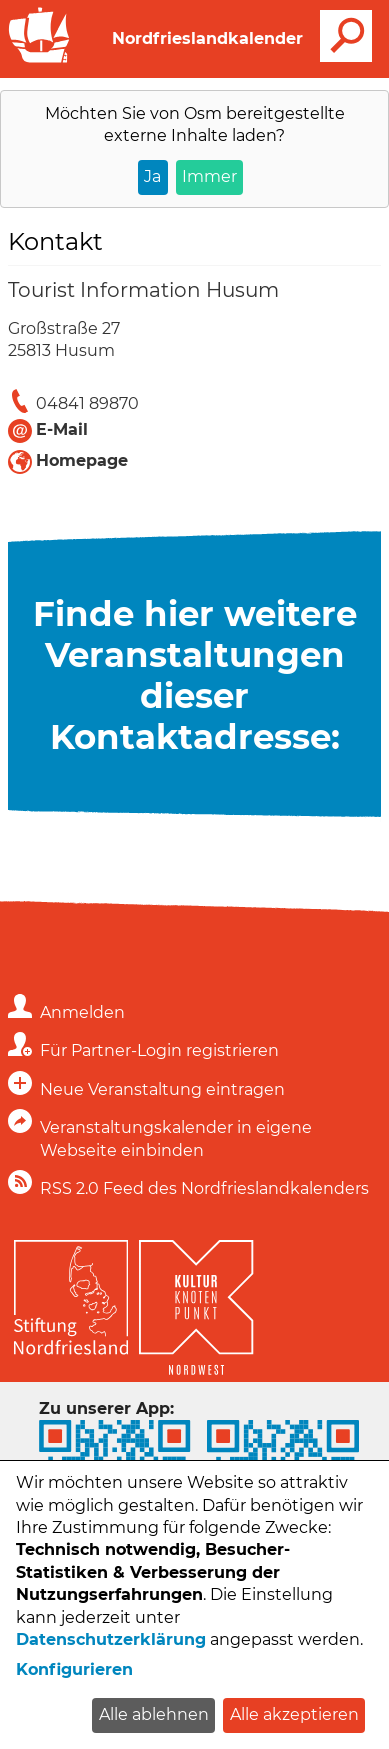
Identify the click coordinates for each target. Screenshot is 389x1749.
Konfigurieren (74, 1669)
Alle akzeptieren (294, 1714)
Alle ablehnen (154, 1714)
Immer (209, 176)
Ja (152, 176)
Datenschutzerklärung (111, 1639)
